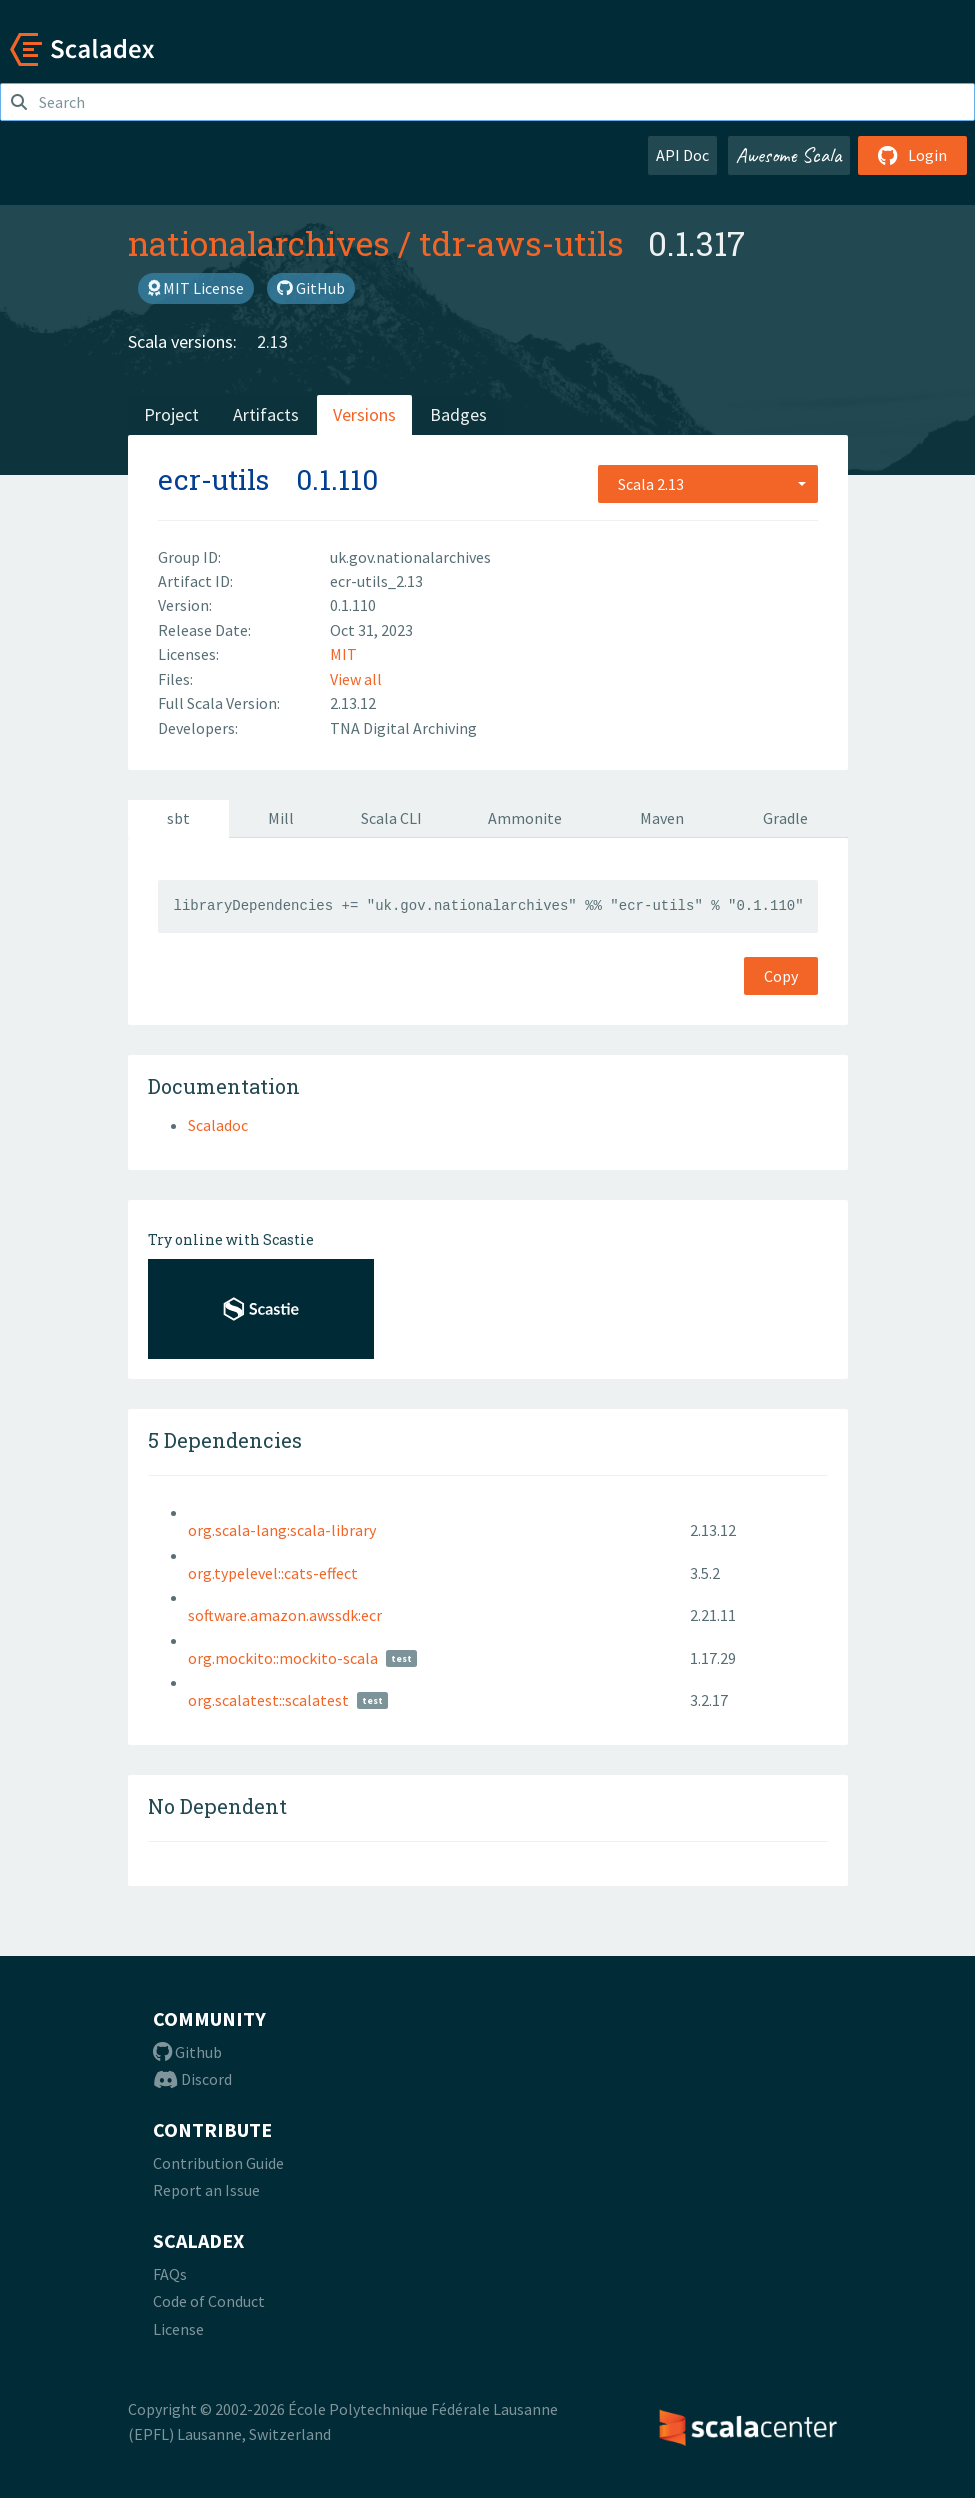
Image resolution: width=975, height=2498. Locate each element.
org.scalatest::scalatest (268, 1700)
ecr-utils (213, 479)
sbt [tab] (178, 818)
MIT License (196, 288)
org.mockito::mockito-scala (283, 1658)
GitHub (311, 288)
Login (912, 155)
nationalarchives (259, 243)
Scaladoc (218, 1125)
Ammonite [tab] (525, 818)
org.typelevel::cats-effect (273, 1573)
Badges (458, 414)
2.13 (272, 341)
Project (171, 414)
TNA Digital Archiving (403, 728)
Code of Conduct (209, 2301)
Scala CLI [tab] (391, 818)
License (178, 2329)
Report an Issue (206, 2190)
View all (356, 679)
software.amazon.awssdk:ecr (285, 1615)
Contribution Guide (218, 2163)
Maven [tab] (662, 818)
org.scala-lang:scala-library (282, 1530)
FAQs (170, 2274)
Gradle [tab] (785, 818)
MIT (343, 654)
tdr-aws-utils (521, 243)
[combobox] (708, 484)
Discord (192, 2079)
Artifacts (266, 414)
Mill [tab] (281, 818)
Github (187, 2052)
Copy (781, 976)
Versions (364, 414)
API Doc (682, 155)
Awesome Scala (789, 155)
